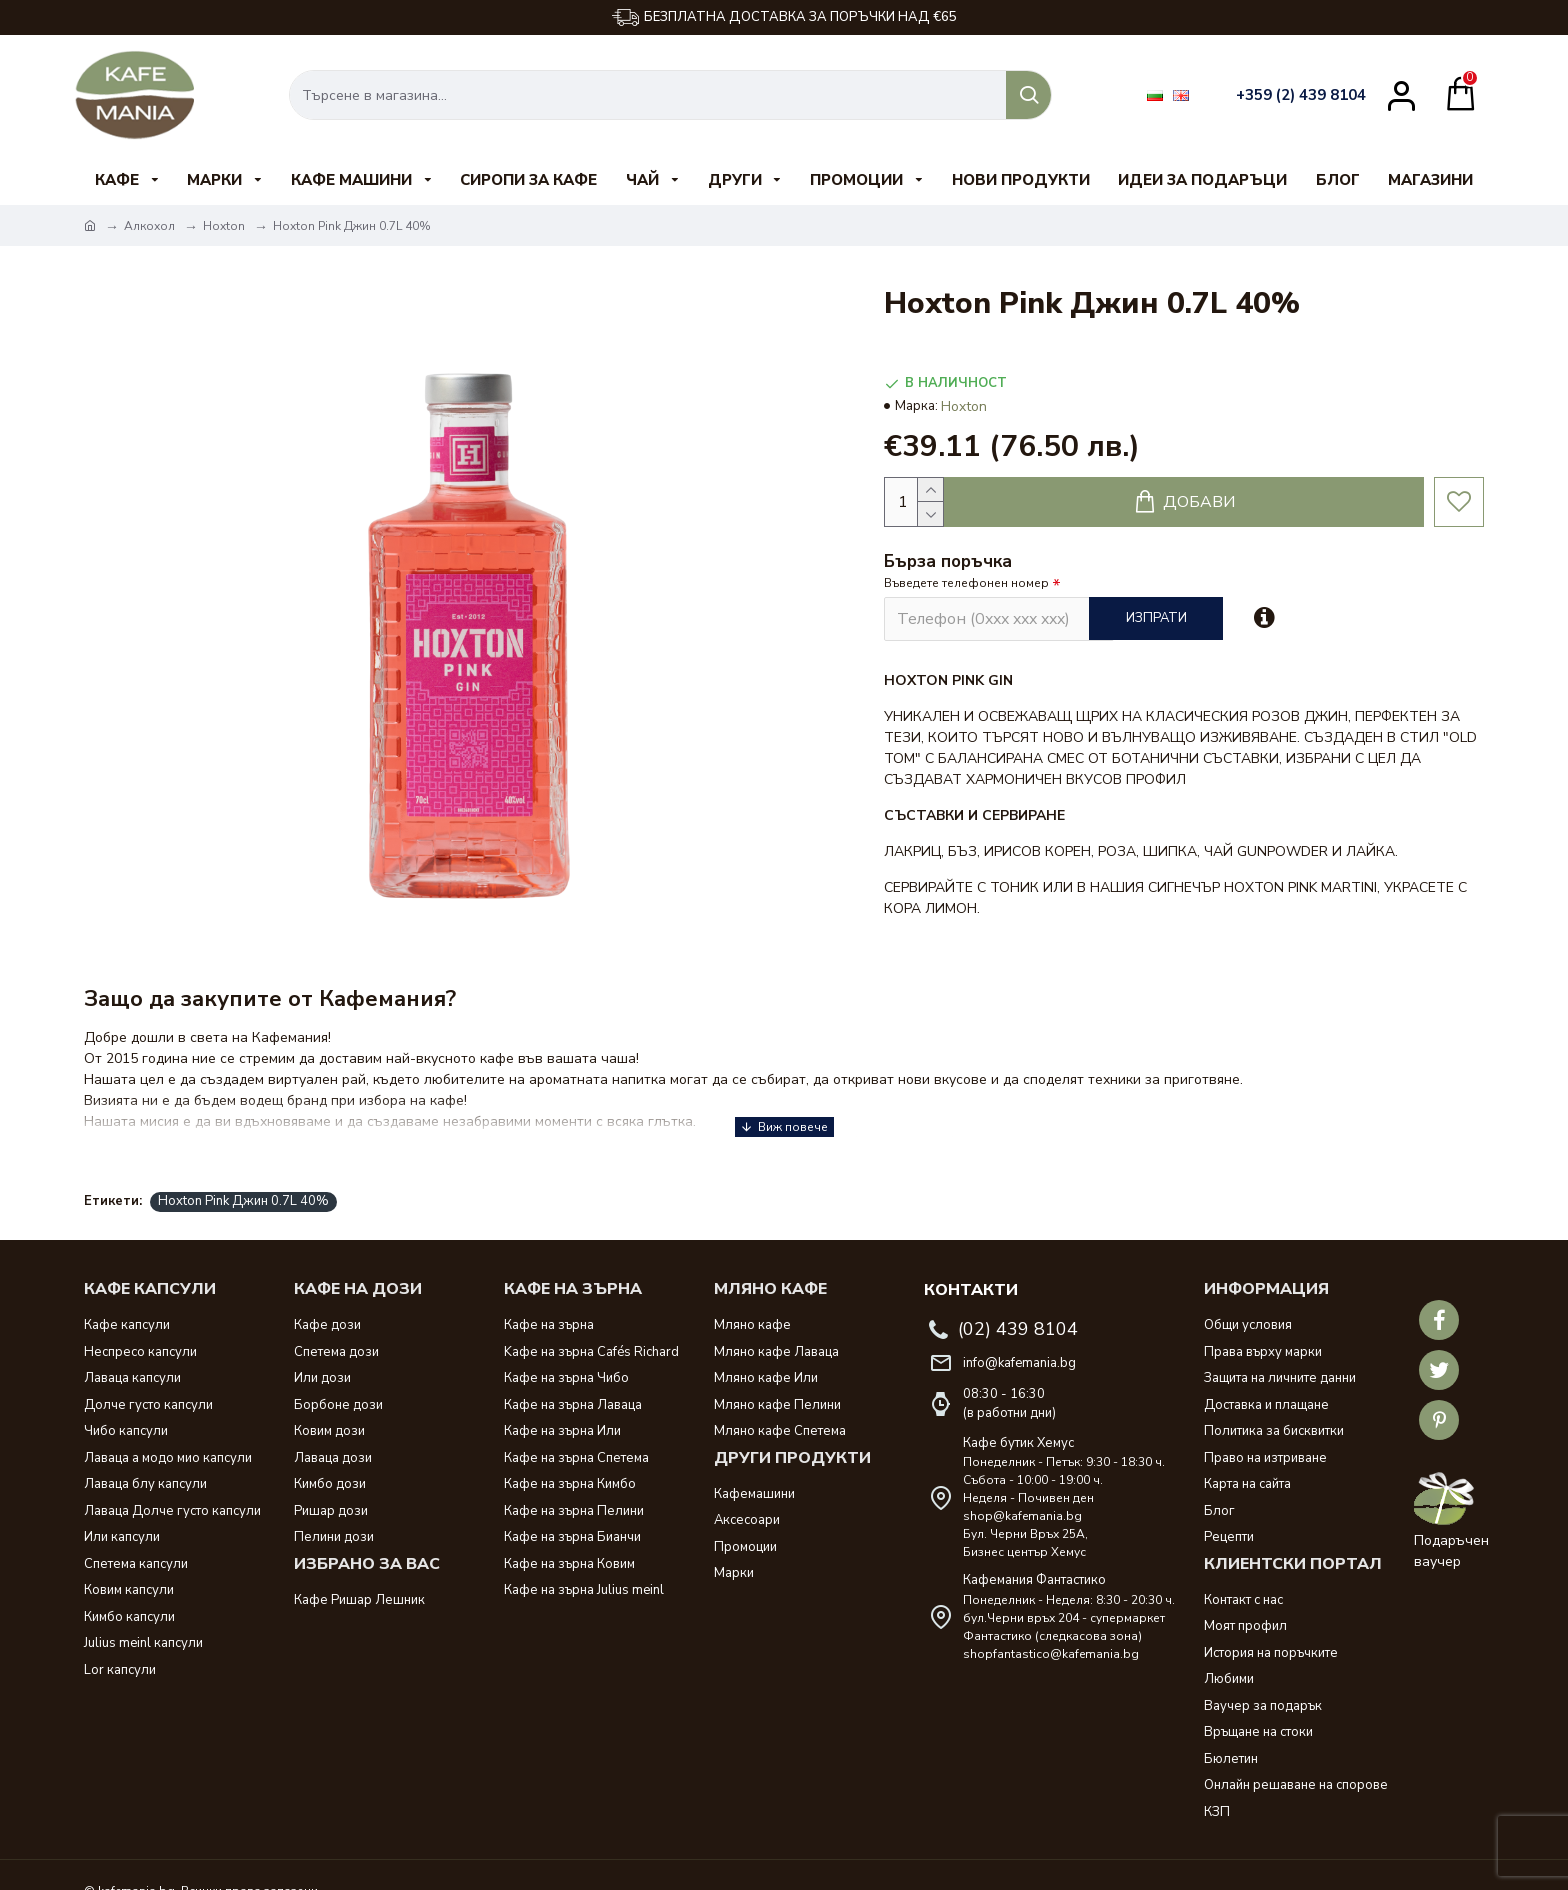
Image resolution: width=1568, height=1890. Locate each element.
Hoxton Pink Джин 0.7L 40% (243, 1176)
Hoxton (224, 226)
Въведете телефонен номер (966, 583)
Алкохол (149, 226)
